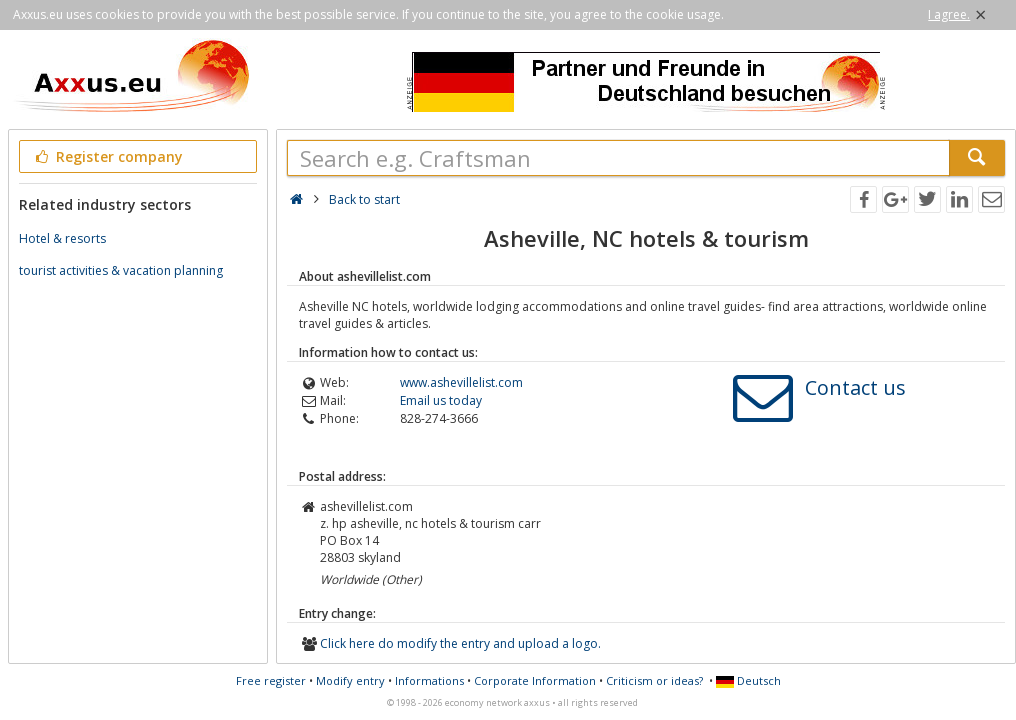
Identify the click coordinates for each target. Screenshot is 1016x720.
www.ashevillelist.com (461, 382)
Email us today (441, 400)
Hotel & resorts (62, 238)
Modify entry (350, 680)
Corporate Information (535, 680)
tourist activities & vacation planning (121, 270)
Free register (271, 680)
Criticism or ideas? (654, 680)
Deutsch (748, 680)
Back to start (364, 199)
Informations (429, 680)
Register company (107, 156)
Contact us (855, 387)
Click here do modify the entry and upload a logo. (460, 643)
